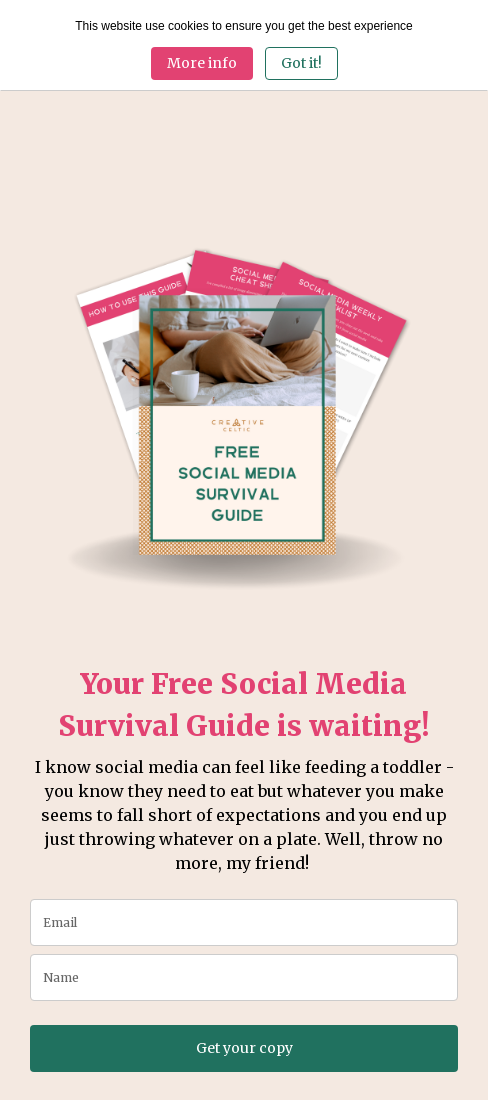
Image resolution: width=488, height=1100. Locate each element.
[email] (244, 922)
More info (202, 63)
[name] (244, 977)
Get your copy (244, 1048)
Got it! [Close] (301, 63)
